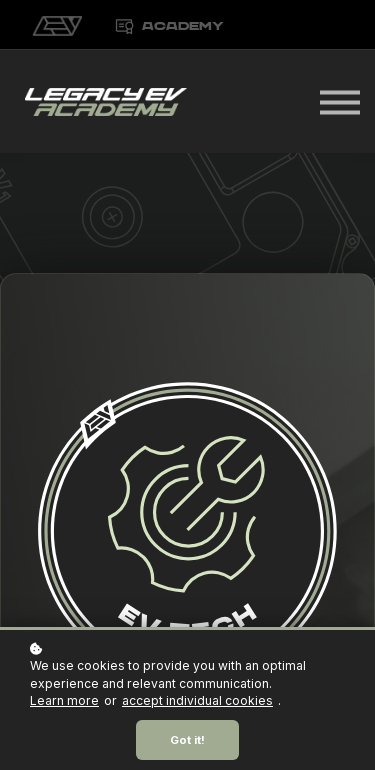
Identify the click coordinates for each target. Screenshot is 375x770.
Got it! (187, 740)
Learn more (64, 700)
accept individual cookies (197, 700)
